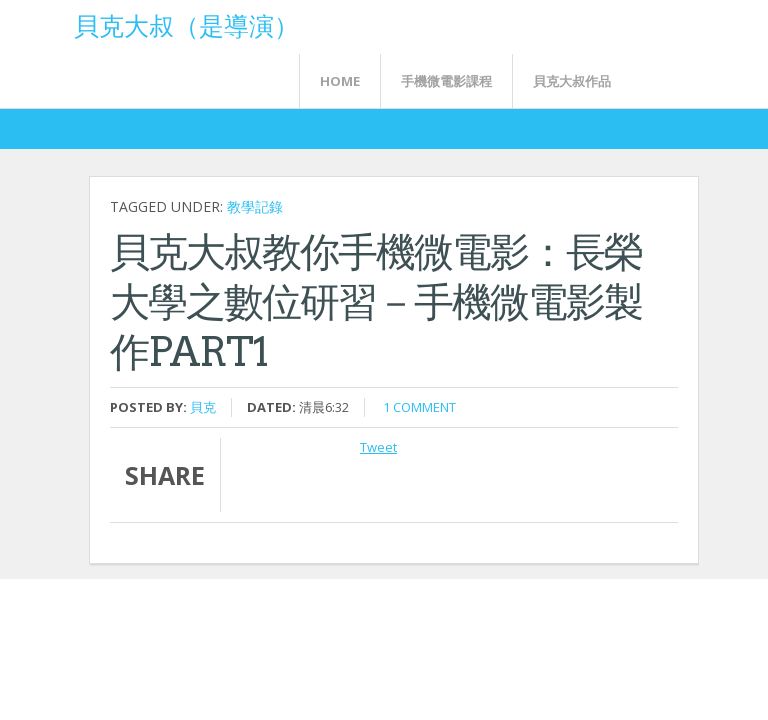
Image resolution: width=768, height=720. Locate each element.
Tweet (378, 447)
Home (340, 81)
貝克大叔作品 (572, 81)
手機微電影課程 (446, 81)
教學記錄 (255, 206)
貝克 (203, 407)
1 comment (419, 407)
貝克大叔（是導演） (186, 24)
